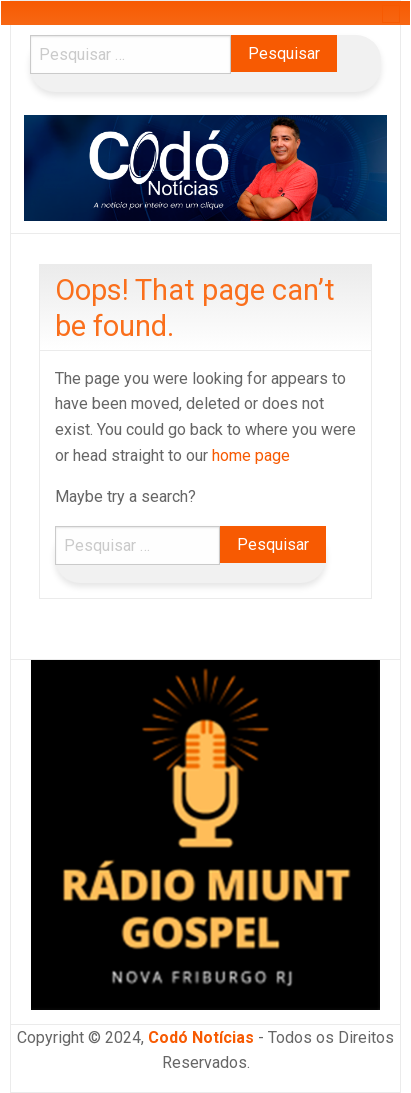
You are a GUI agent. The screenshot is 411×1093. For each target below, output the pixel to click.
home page (251, 455)
